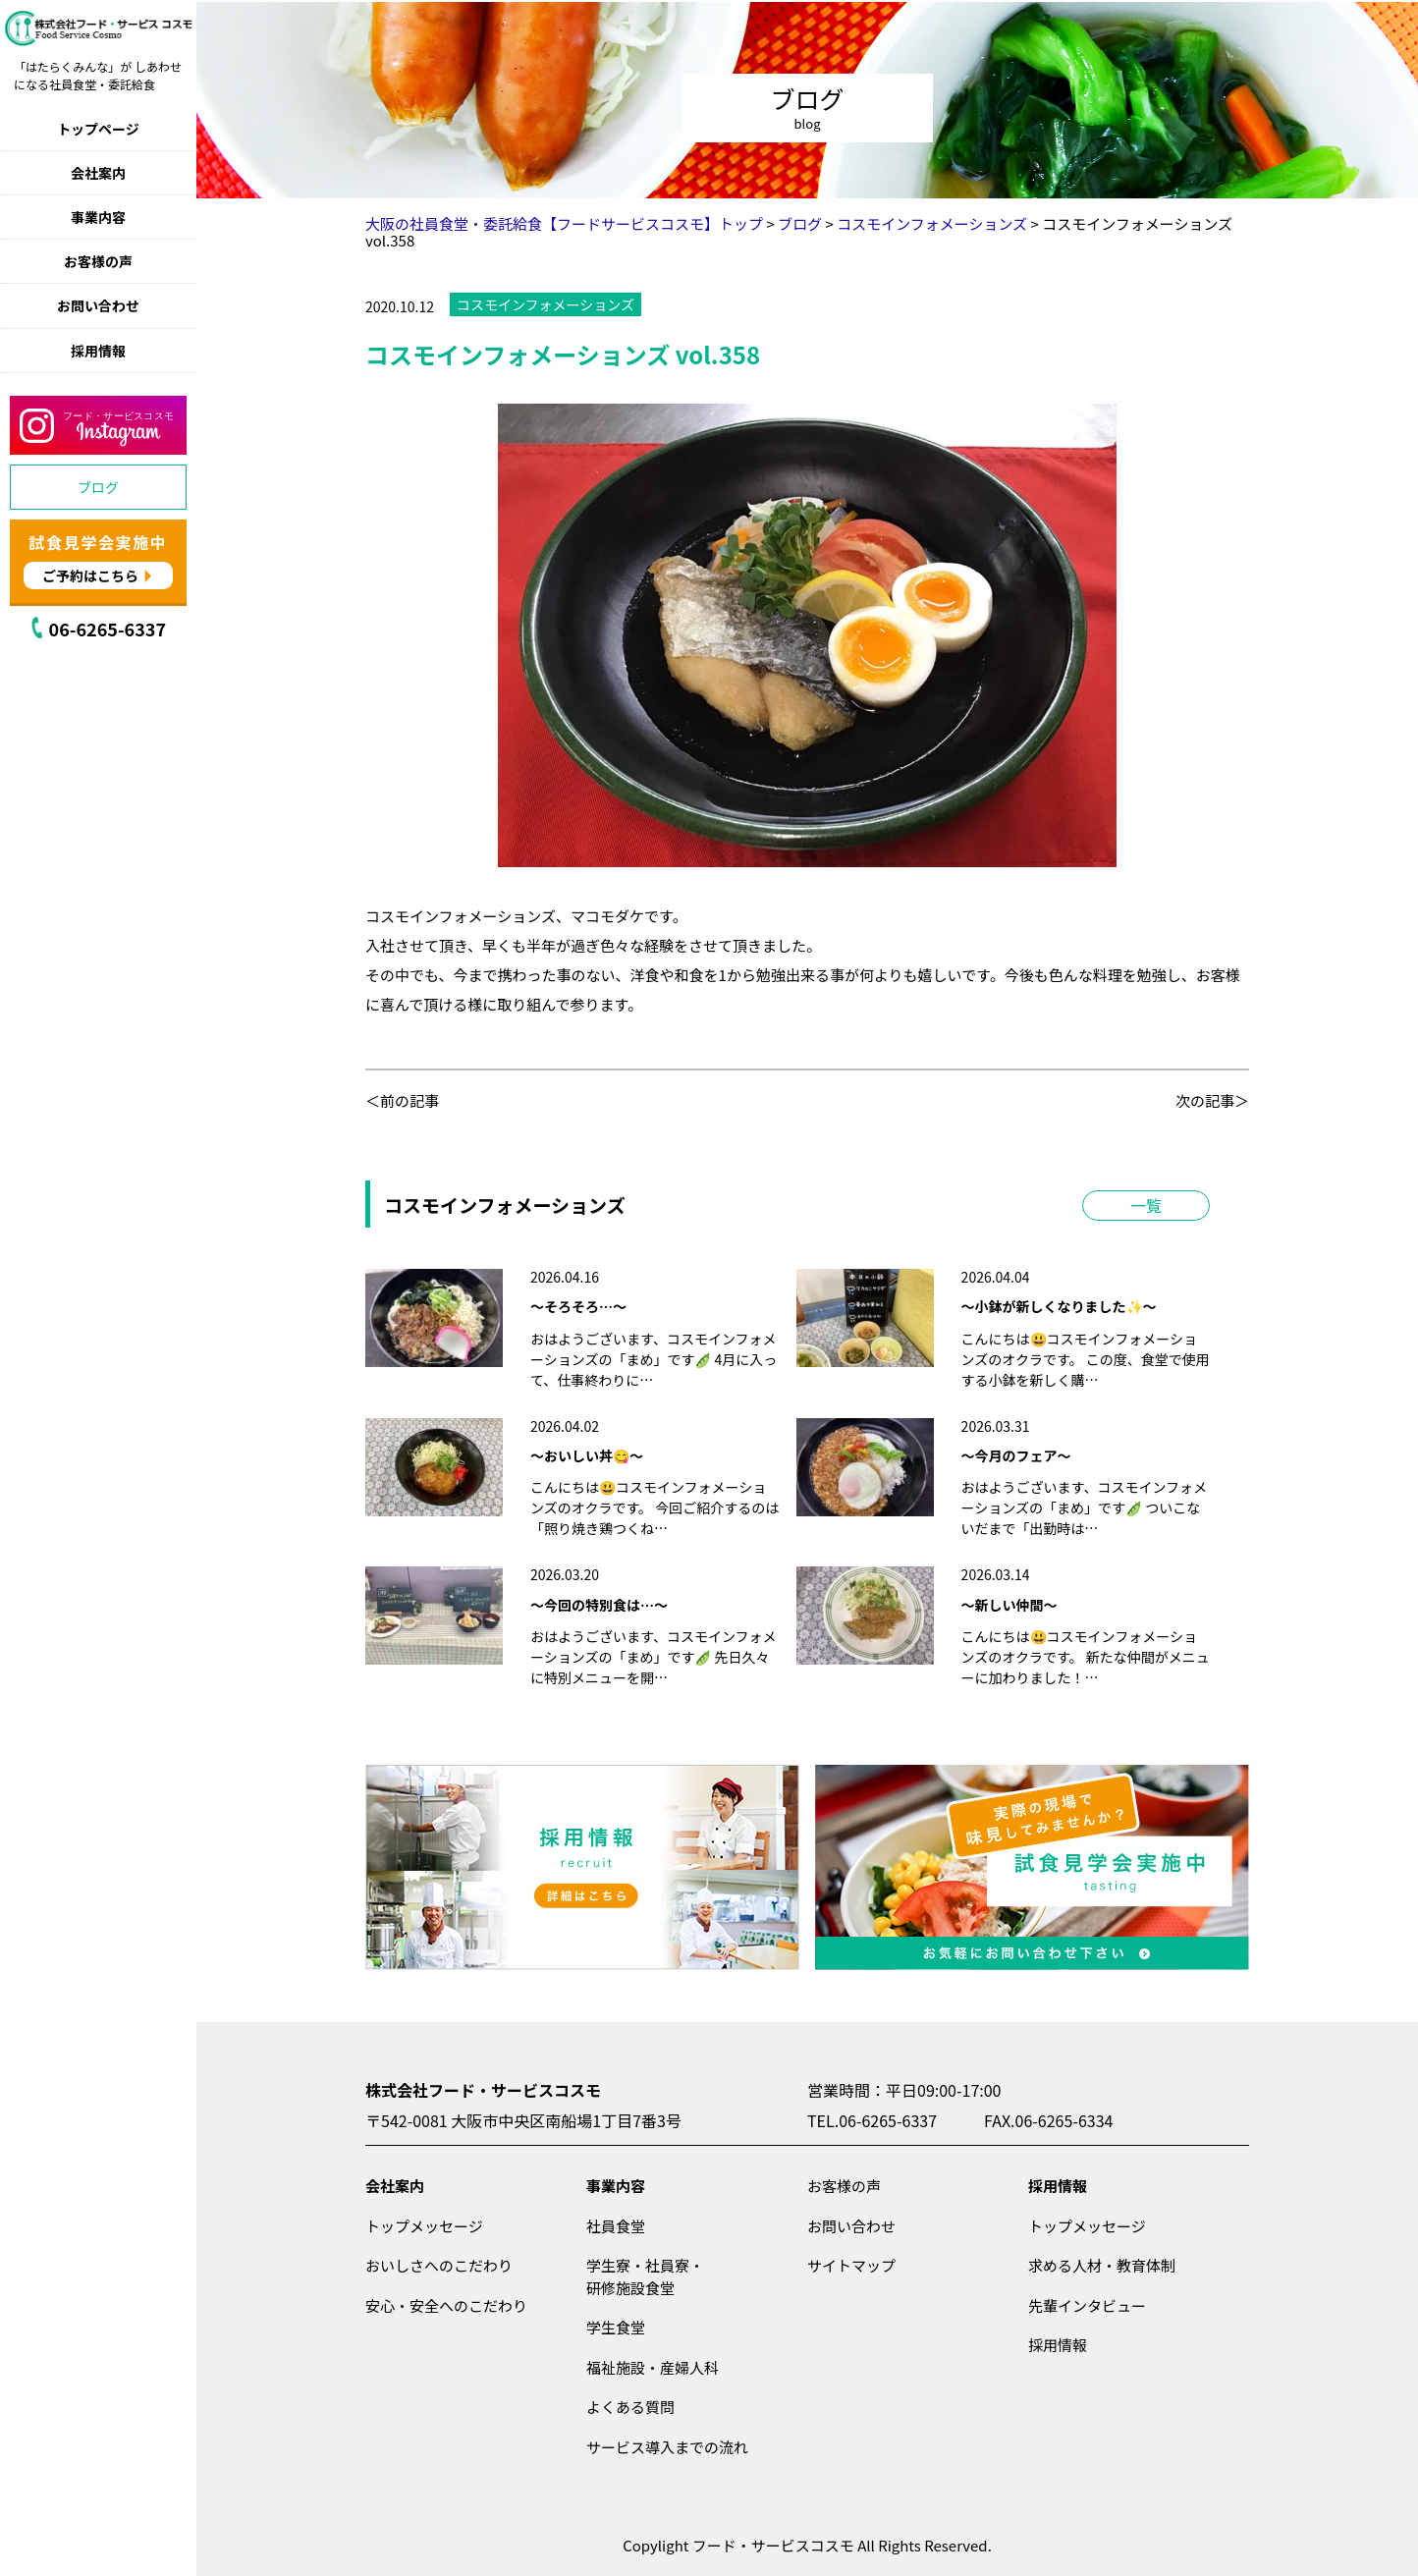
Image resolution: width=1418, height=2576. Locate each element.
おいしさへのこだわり (439, 2265)
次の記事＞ (1212, 1100)
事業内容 (98, 217)
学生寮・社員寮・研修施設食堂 (645, 2276)
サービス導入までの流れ (667, 2447)
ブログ (98, 487)
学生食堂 (615, 2327)
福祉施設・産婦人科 (652, 2367)
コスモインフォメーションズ (545, 304)
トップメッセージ (424, 2226)
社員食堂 (615, 2226)
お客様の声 (98, 261)
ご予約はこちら (90, 575)
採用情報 (98, 350)
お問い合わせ (98, 305)
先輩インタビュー (1087, 2305)
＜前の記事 (402, 1100)
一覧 (1146, 1205)
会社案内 (98, 173)
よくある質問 (630, 2406)
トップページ (98, 128)
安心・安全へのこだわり (446, 2305)
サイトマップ (851, 2265)
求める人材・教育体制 (1101, 2265)
